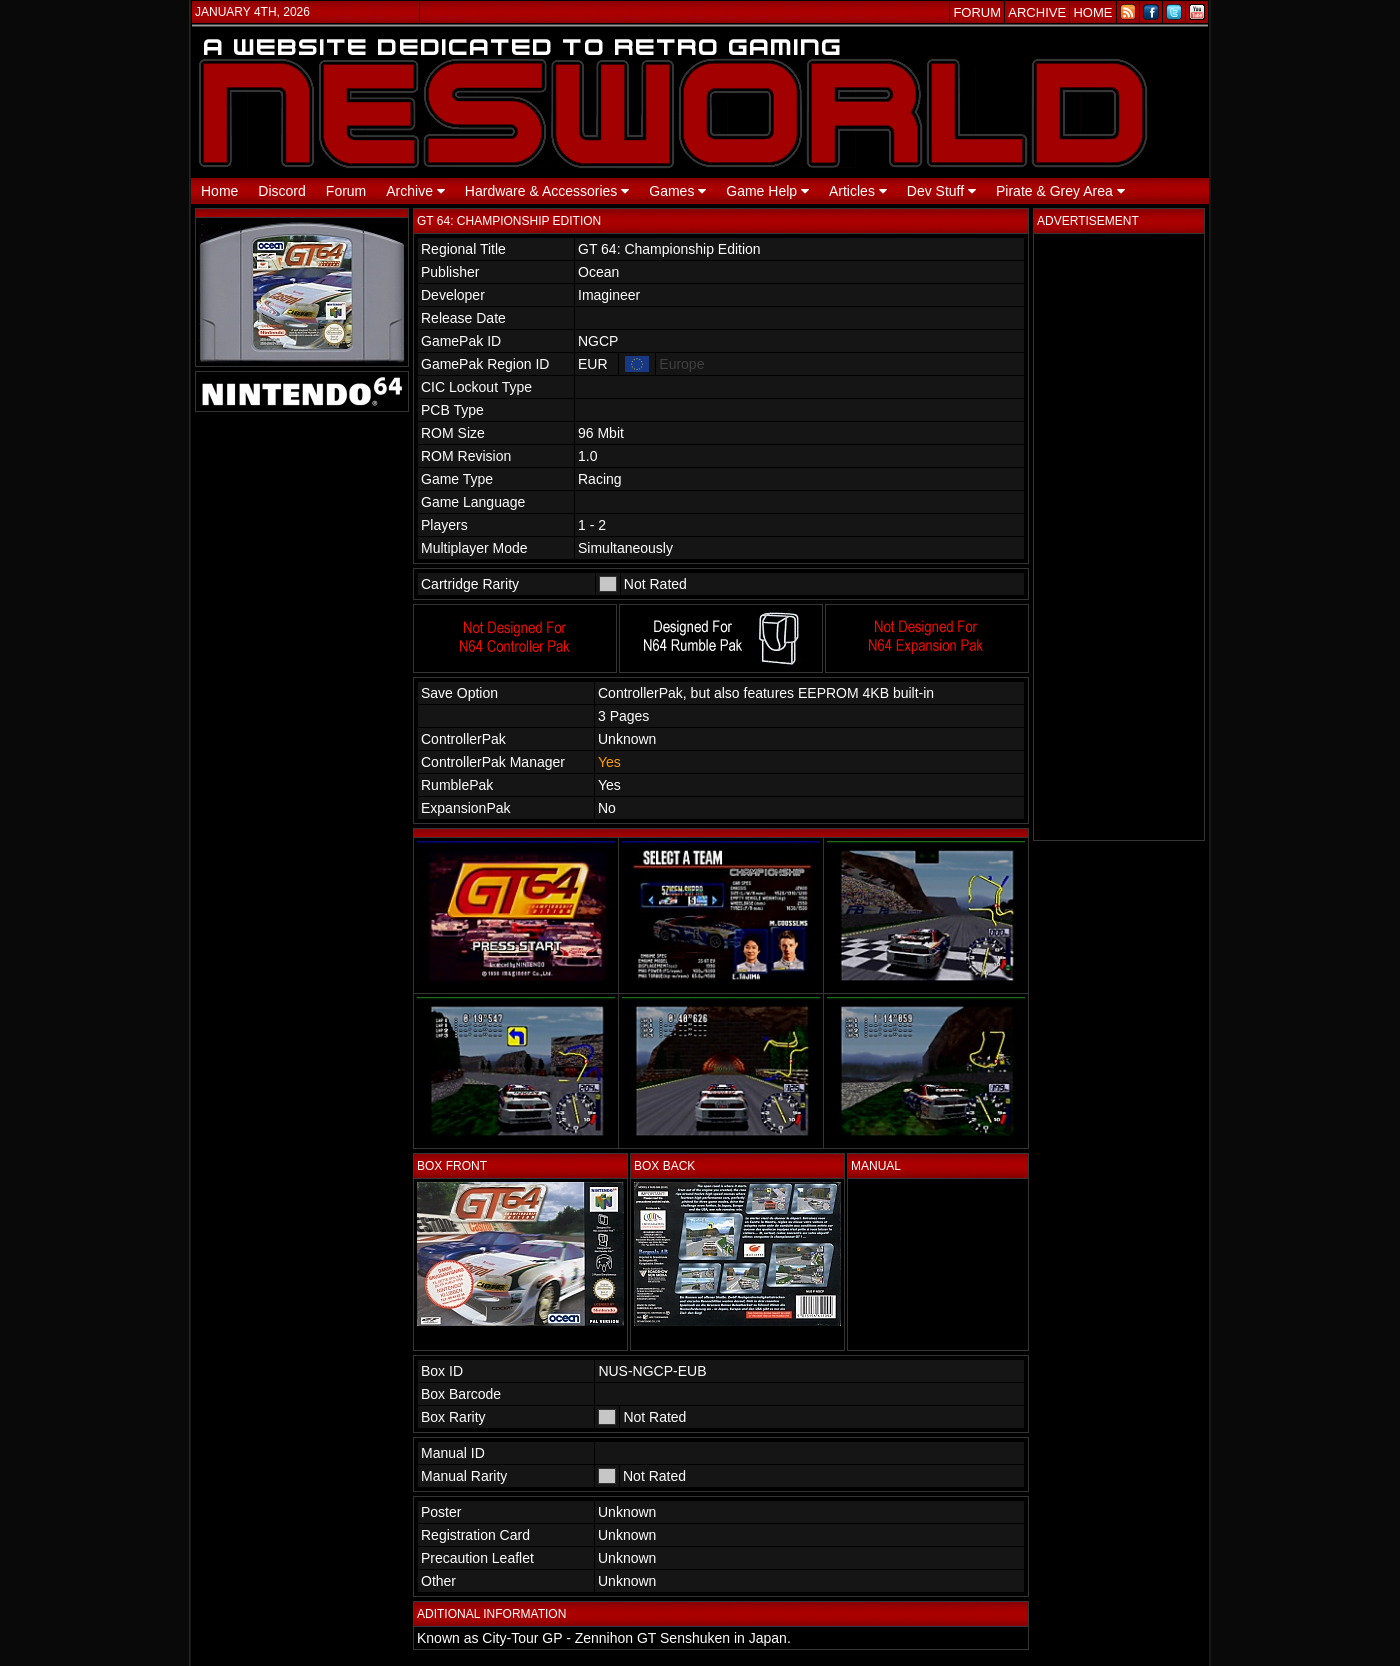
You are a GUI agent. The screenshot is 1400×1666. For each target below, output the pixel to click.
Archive (415, 191)
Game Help (767, 191)
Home (219, 191)
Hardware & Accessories (547, 191)
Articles (858, 191)
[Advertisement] (1119, 537)
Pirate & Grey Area (1060, 191)
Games (677, 191)
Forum (346, 191)
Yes (609, 762)
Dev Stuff (941, 191)
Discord (281, 191)
